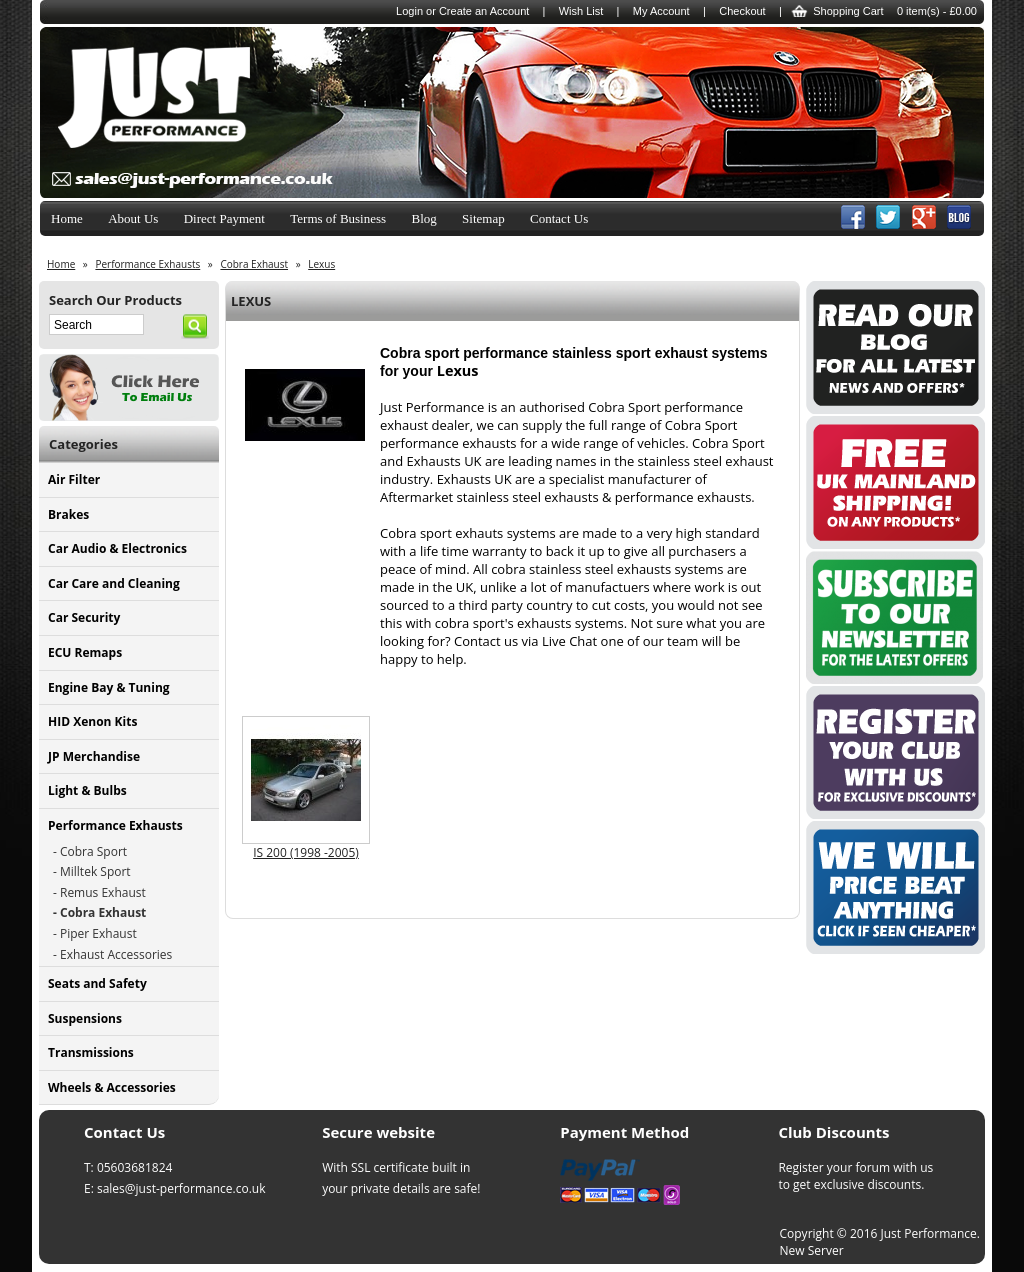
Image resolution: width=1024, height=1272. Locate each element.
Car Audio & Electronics (117, 548)
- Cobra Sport (90, 852)
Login (409, 11)
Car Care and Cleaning (114, 583)
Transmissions (91, 1052)
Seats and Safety (97, 983)
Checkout (742, 11)
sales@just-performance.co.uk (181, 1188)
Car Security (84, 617)
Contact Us (559, 218)
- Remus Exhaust (99, 893)
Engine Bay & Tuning (109, 687)
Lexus (321, 264)
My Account (661, 11)
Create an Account (484, 11)
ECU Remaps (85, 652)
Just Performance (929, 1233)
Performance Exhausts (115, 825)
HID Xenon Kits (92, 721)
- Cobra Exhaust (99, 913)
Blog (423, 218)
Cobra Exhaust (254, 264)
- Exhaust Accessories (112, 955)
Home (67, 218)
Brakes (68, 514)
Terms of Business (338, 218)
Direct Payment (224, 218)
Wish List (581, 11)
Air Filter (74, 479)
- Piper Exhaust (95, 934)
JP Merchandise (94, 756)
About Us (133, 218)
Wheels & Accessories (112, 1087)
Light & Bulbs (87, 790)
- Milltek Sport (92, 872)
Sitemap (483, 218)
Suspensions (85, 1018)
